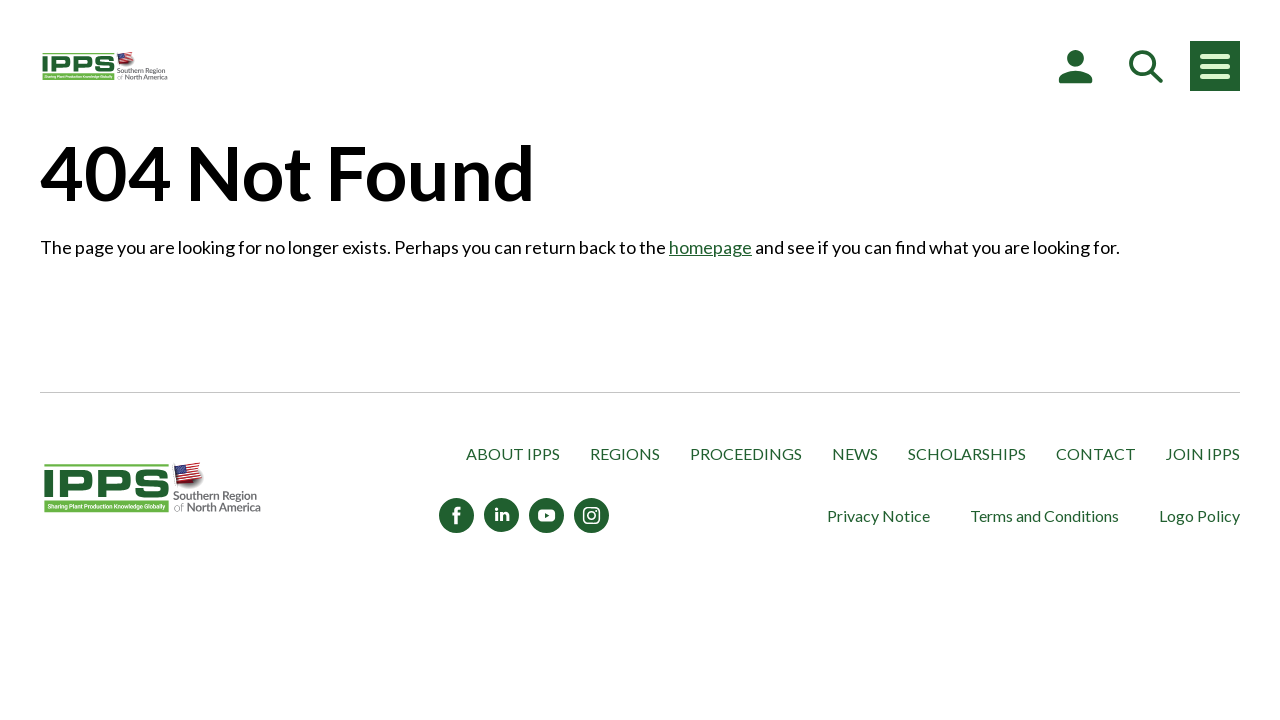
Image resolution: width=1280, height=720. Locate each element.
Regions (625, 453)
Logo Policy (1199, 515)
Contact (1096, 453)
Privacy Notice (878, 515)
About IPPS (513, 453)
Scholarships (967, 453)
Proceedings (746, 453)
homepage (710, 247)
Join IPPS (1203, 453)
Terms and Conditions (1044, 515)
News (855, 453)
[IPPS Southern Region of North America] (105, 66)
